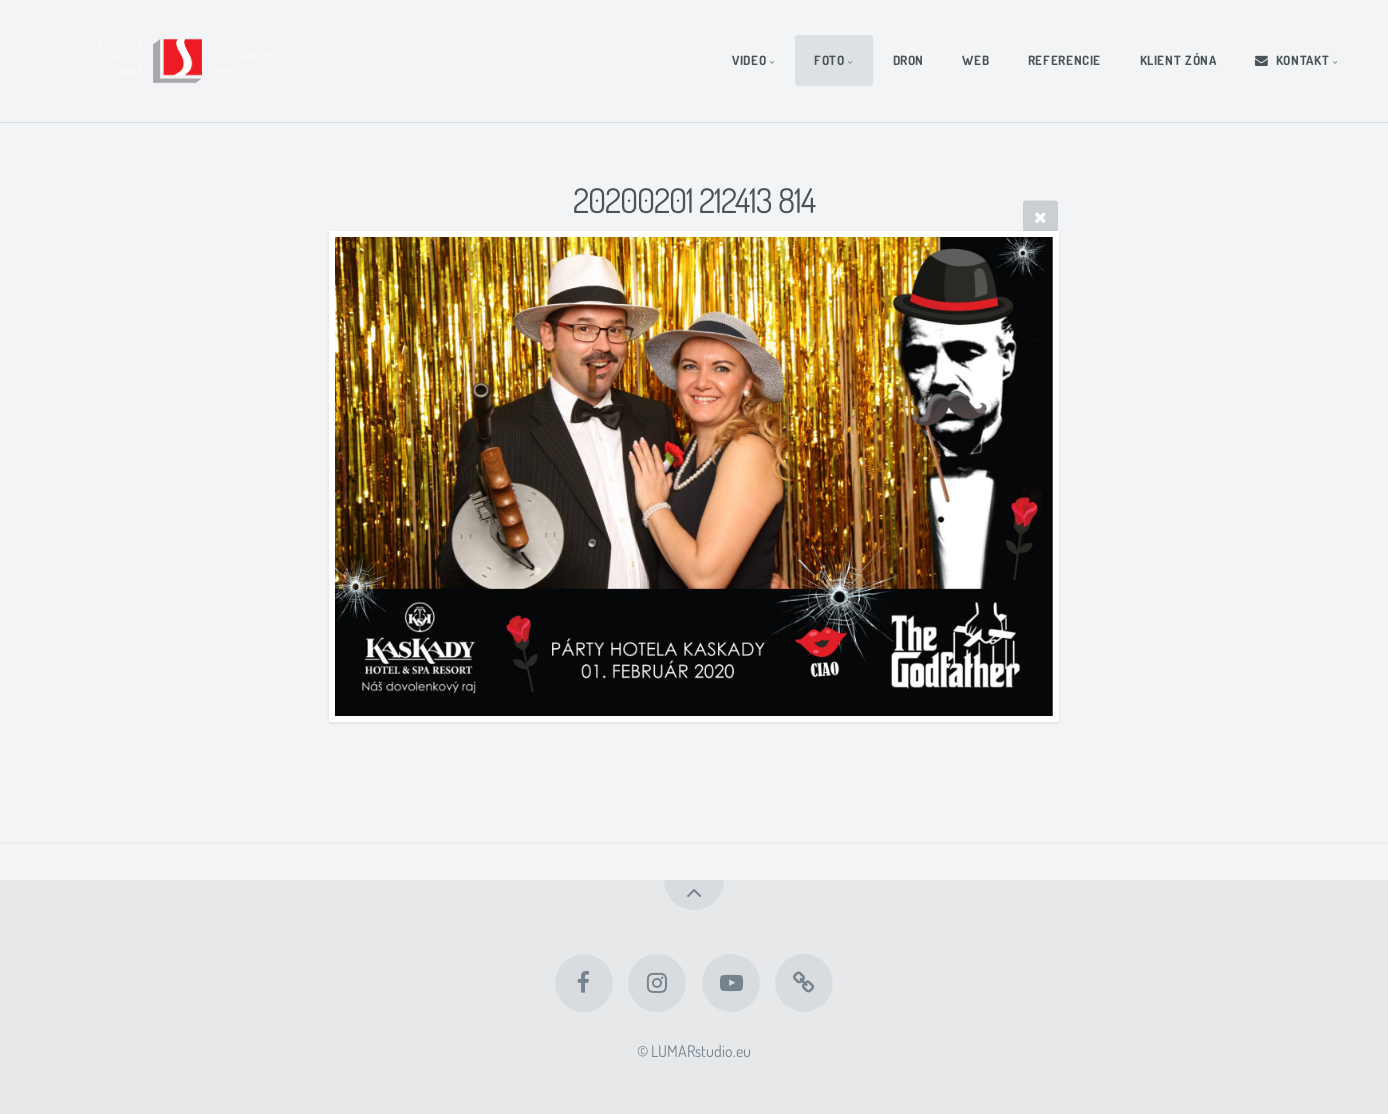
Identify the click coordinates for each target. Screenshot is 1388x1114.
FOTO (829, 60)
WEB (975, 60)
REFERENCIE (1064, 60)
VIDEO (749, 60)
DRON (909, 60)
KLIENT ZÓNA (1178, 60)
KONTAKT (1292, 60)
